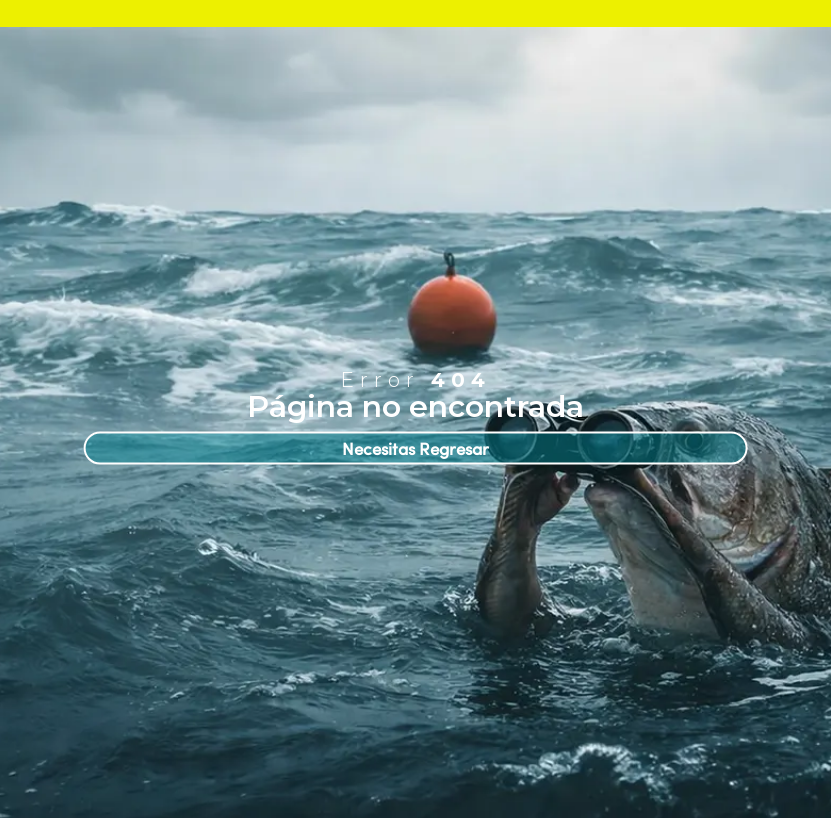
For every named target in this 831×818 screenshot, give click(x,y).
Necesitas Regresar (415, 448)
